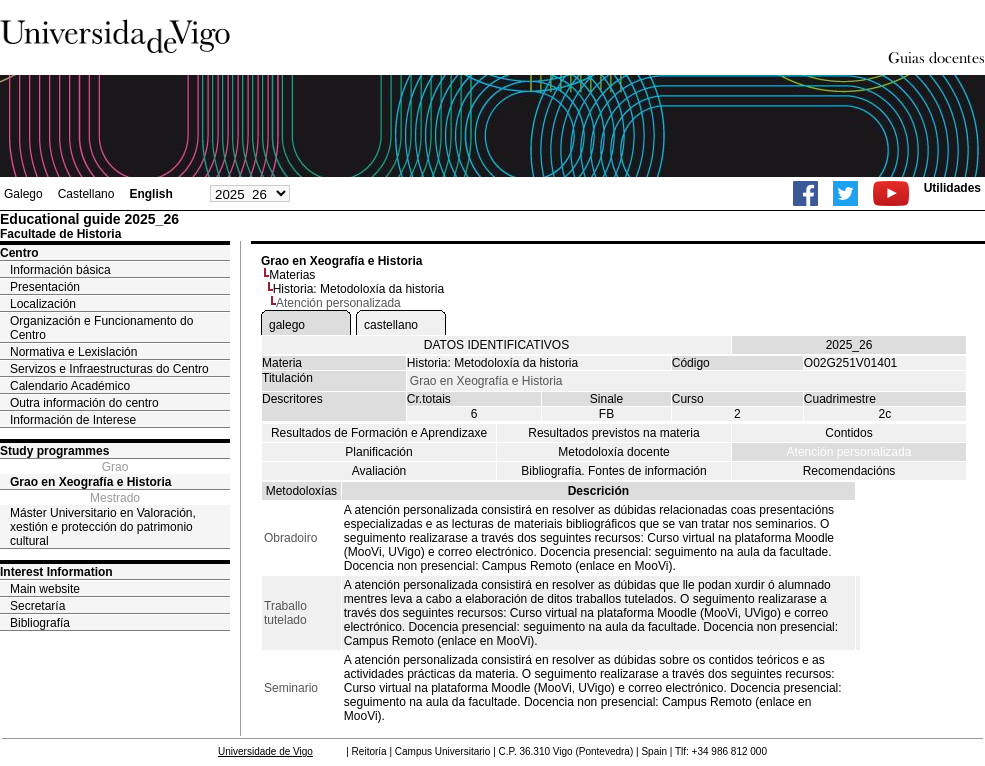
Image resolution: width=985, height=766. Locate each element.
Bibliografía (40, 623)
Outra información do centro (84, 403)
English (150, 194)
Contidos (848, 433)
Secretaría (37, 606)
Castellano (86, 194)
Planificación (378, 452)
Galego (23, 194)
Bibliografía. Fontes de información (613, 471)
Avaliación (379, 471)
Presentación (45, 287)
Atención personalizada (849, 452)
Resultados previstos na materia (613, 433)
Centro (19, 253)
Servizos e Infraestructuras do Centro (109, 369)
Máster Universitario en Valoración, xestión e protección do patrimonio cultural (103, 527)
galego (287, 325)
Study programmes (54, 451)
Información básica (60, 270)
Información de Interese (73, 420)
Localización (43, 304)
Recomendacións (849, 471)
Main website (45, 589)
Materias (292, 275)
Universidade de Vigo (265, 751)
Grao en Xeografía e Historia (90, 482)
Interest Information (56, 572)
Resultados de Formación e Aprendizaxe (379, 433)
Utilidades (952, 188)
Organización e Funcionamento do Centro (101, 328)
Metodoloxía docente (613, 452)
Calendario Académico (70, 386)
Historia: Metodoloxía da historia (358, 289)
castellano (391, 325)
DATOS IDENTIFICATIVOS (496, 345)
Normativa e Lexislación (73, 352)
